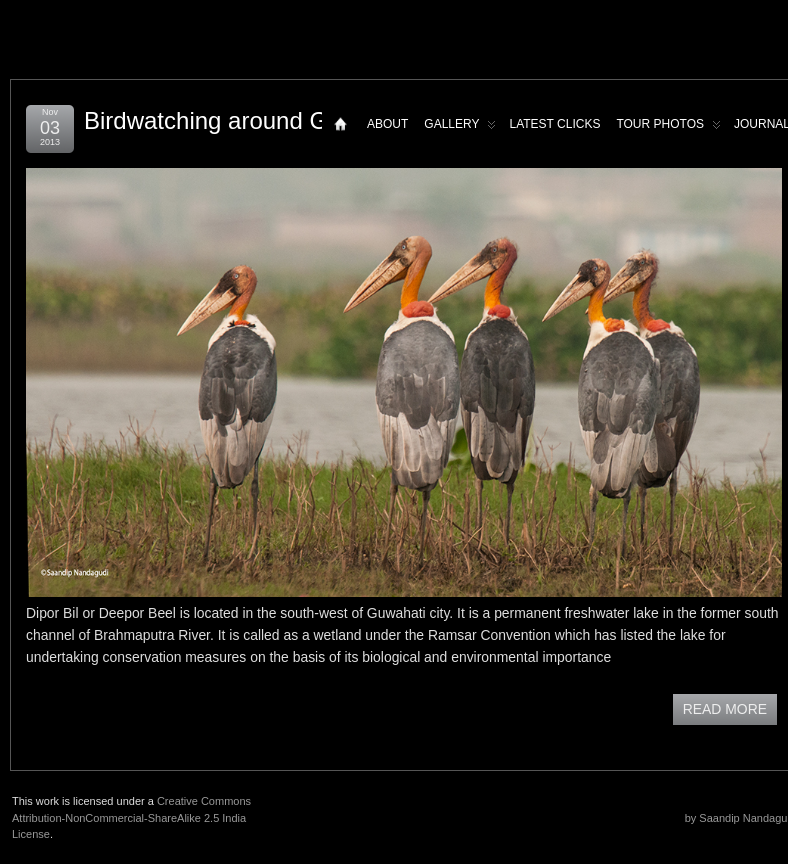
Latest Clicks (554, 124)
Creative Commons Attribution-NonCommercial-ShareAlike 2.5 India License (131, 817)
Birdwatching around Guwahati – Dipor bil (305, 120)
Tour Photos (668, 128)
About (387, 124)
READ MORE (725, 709)
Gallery (460, 128)
